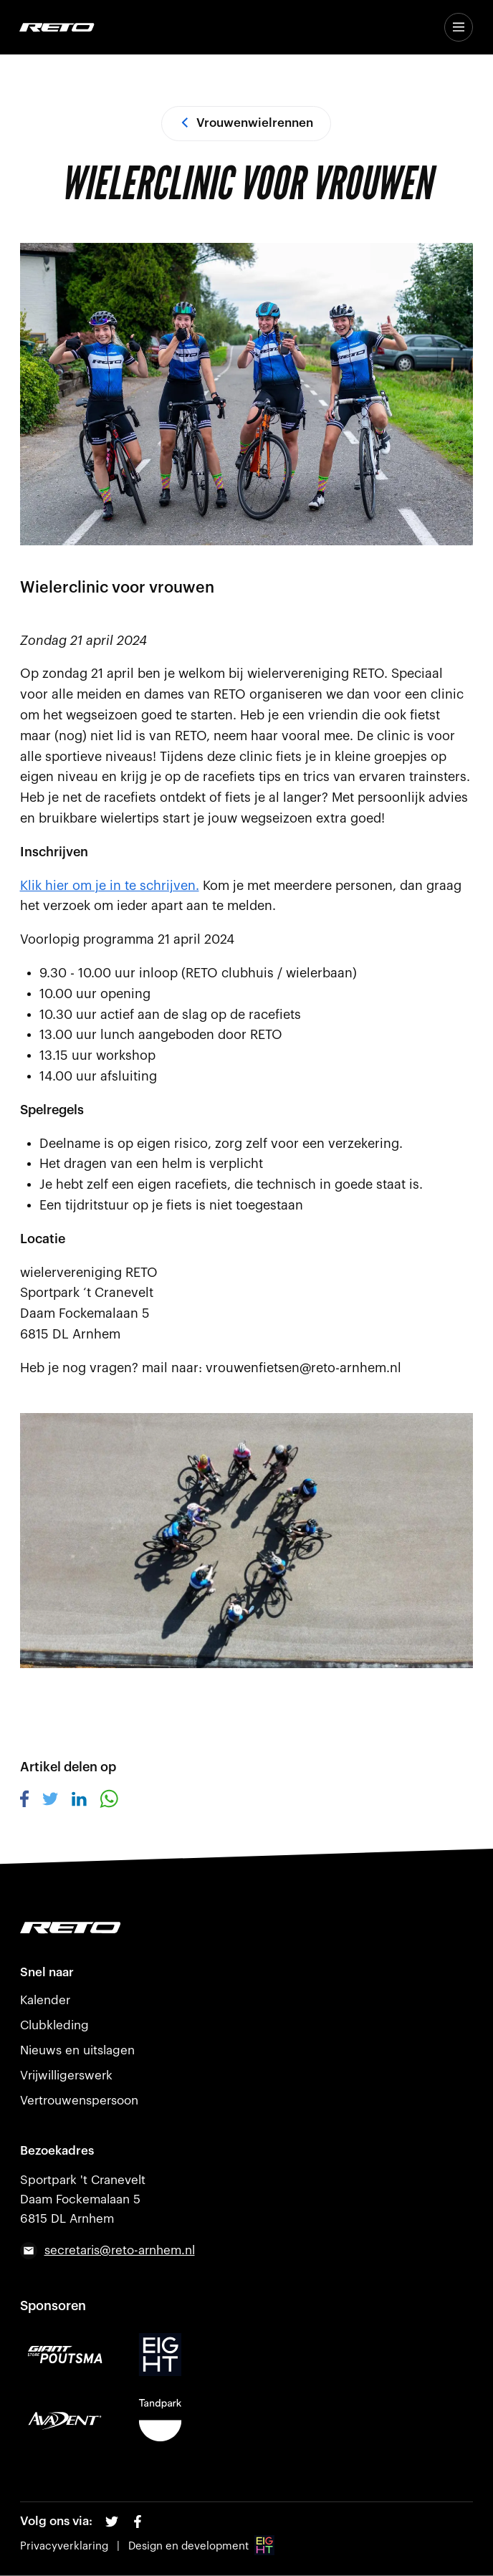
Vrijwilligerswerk (66, 2075)
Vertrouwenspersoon (79, 2100)
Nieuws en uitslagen (77, 2050)
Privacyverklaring (64, 2546)
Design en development (201, 2546)
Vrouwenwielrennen (246, 123)
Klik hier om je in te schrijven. (109, 885)
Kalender (45, 2000)
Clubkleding (54, 2025)
